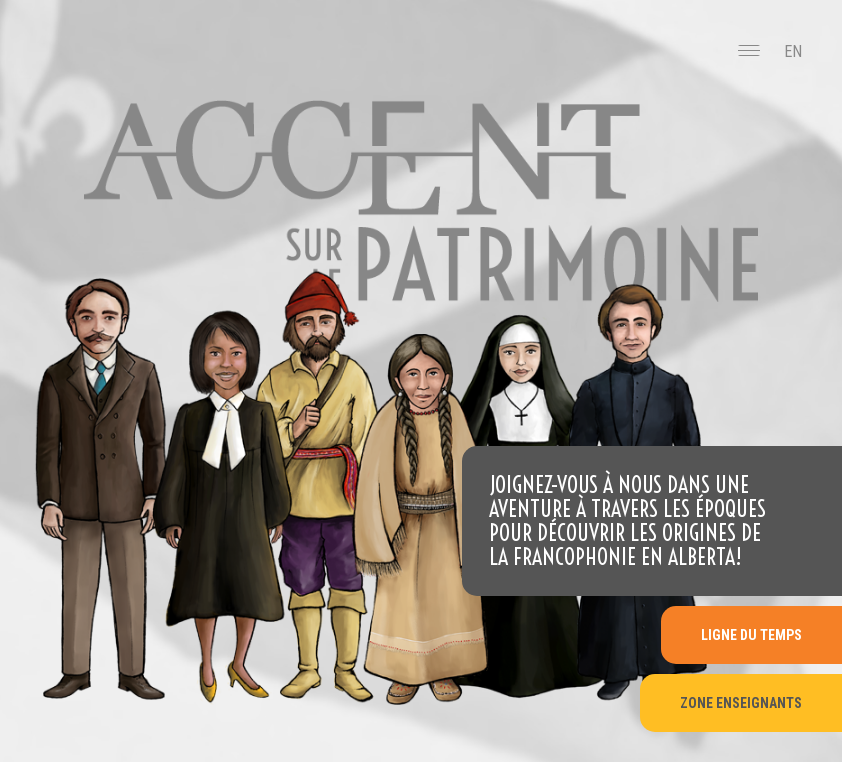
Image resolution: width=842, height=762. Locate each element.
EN (793, 51)
